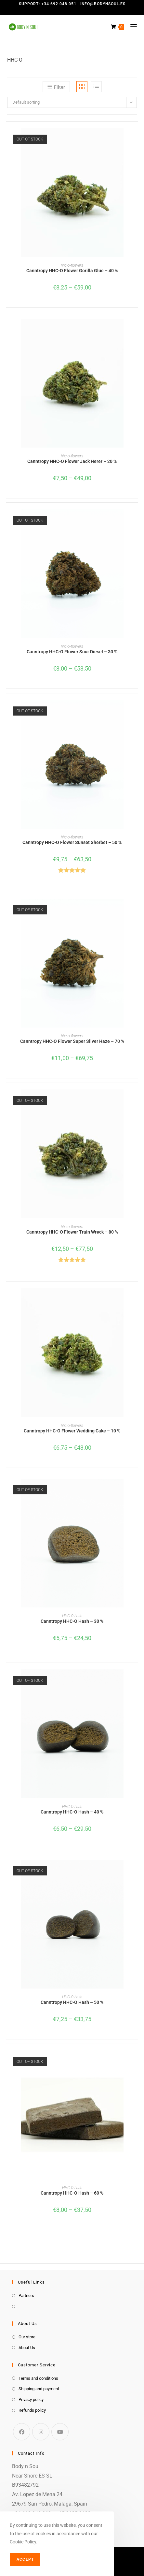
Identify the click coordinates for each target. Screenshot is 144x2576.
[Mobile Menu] (131, 26)
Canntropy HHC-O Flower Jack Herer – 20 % (72, 461)
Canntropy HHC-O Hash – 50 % (72, 2002)
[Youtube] (60, 2431)
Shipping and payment (39, 2388)
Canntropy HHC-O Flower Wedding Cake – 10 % (72, 1430)
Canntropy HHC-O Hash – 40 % (72, 1811)
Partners (26, 2295)
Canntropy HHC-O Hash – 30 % (72, 1621)
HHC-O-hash (72, 1616)
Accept (25, 2559)
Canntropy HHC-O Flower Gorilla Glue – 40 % (72, 270)
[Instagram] (40, 2431)
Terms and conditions (38, 2378)
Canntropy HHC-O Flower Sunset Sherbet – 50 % (72, 842)
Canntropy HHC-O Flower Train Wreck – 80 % (72, 1232)
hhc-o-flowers (72, 265)
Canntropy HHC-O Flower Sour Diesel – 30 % (72, 651)
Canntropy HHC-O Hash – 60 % (72, 2193)
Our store (27, 2336)
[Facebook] (21, 2431)
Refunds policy (32, 2410)
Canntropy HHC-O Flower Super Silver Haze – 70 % (72, 1041)
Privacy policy (31, 2399)
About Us (27, 2347)
